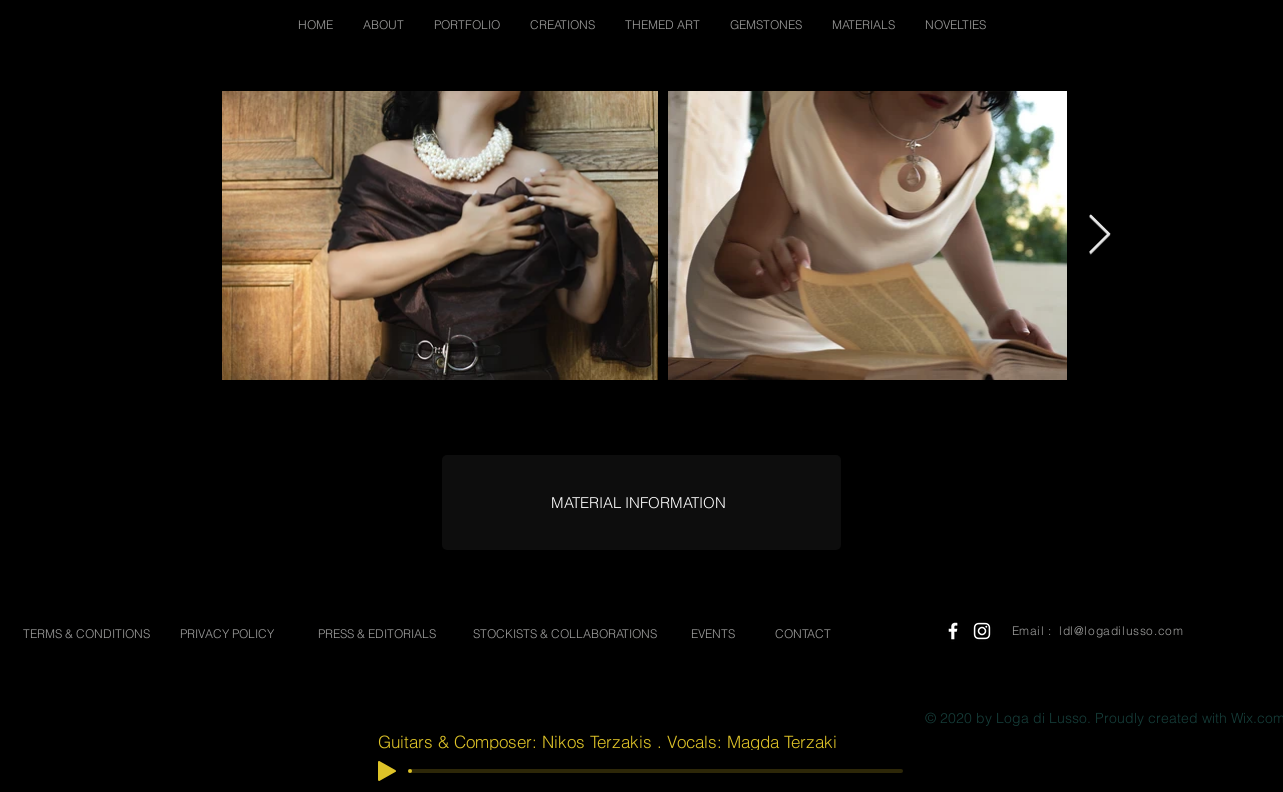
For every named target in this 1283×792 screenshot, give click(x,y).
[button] (383, 24)
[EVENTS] (713, 634)
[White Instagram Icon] (982, 631)
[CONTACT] (803, 634)
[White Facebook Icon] (953, 631)
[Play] (387, 771)
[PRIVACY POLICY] (227, 634)
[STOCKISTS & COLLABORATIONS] (565, 634)
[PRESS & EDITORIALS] (377, 634)
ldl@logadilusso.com (1121, 630)
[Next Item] (1099, 235)
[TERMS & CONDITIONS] (87, 634)
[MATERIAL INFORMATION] (639, 502)
